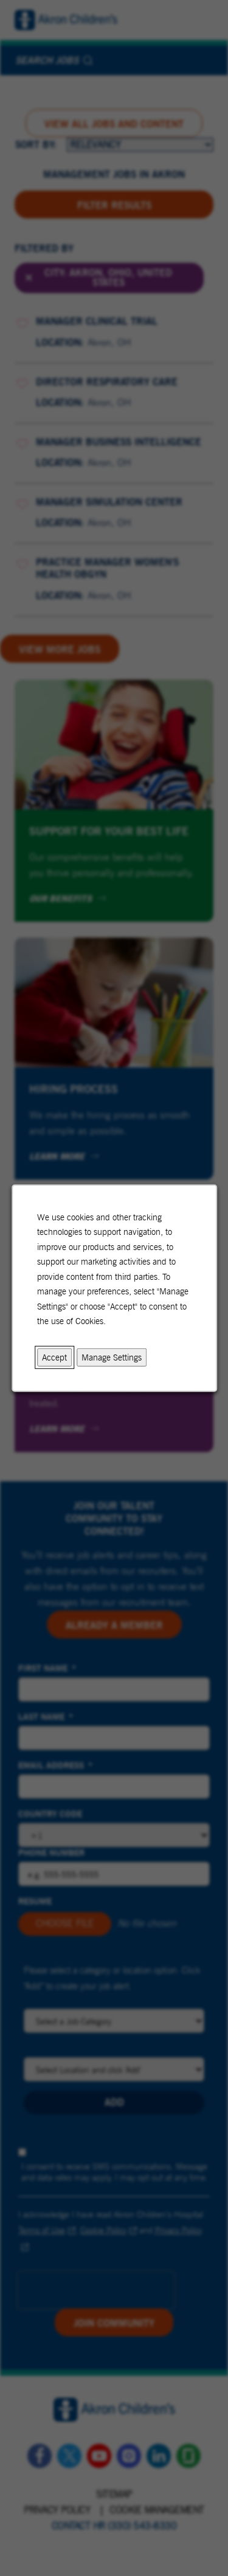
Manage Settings (111, 1357)
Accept (54, 1357)
